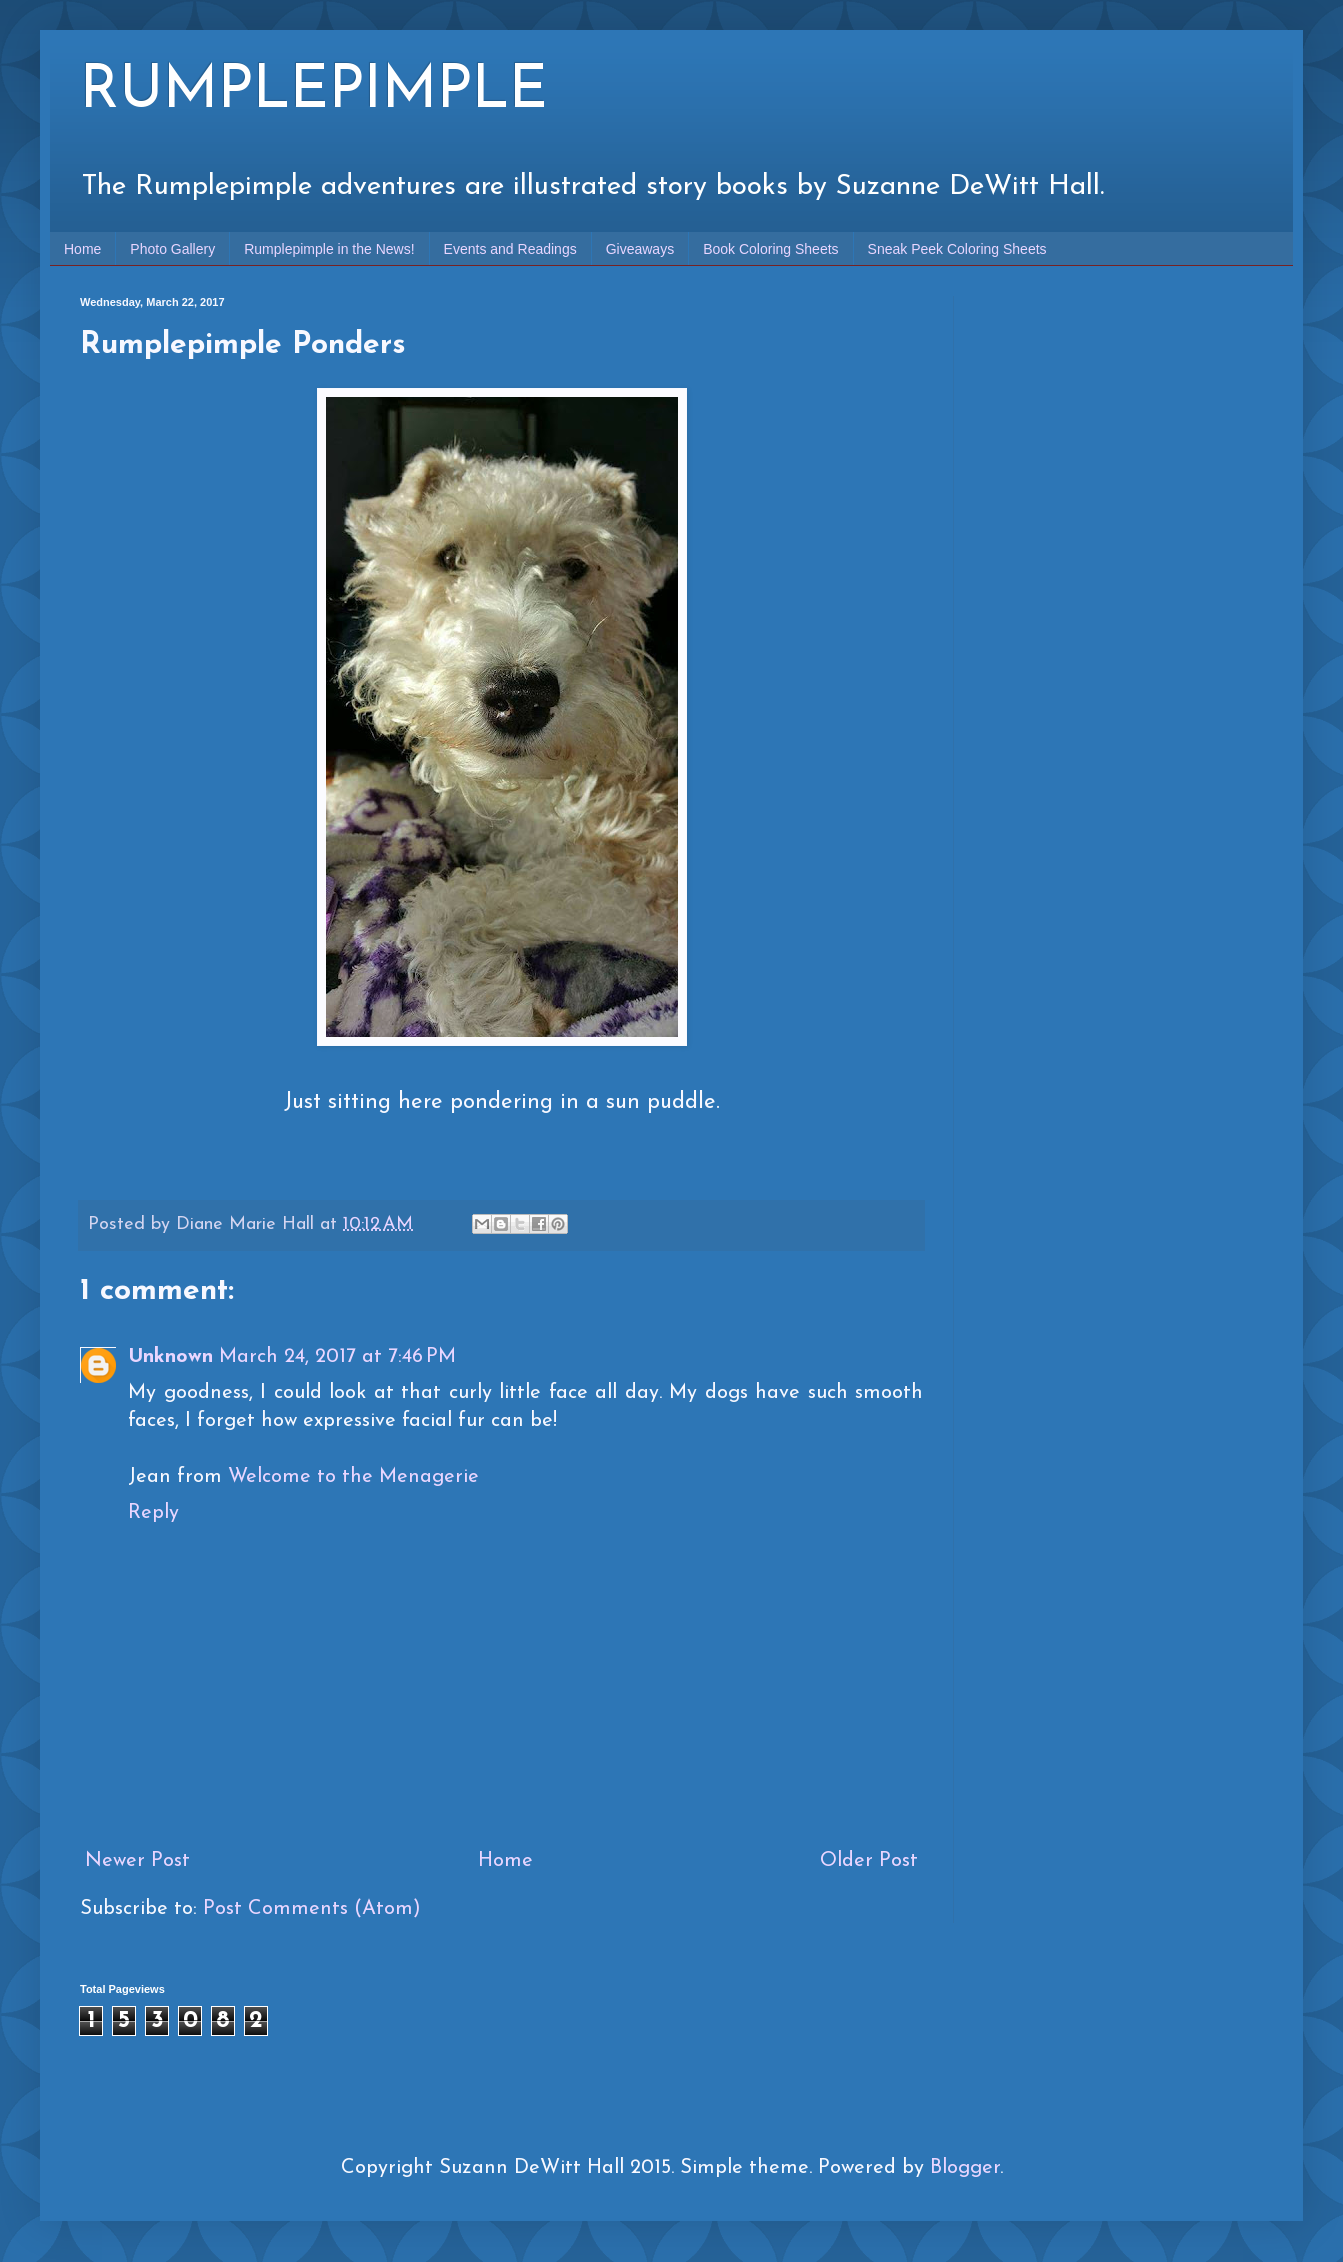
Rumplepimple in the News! (329, 249)
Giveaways (640, 249)
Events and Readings (510, 249)
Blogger (965, 2168)
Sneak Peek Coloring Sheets (957, 249)
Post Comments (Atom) (312, 1909)
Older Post (869, 1861)
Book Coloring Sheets (770, 249)
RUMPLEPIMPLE (314, 92)
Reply (153, 1513)
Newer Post (137, 1861)
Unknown (170, 1357)
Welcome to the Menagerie (353, 1477)
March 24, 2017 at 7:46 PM (337, 1357)
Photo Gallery (172, 249)
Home (82, 249)
